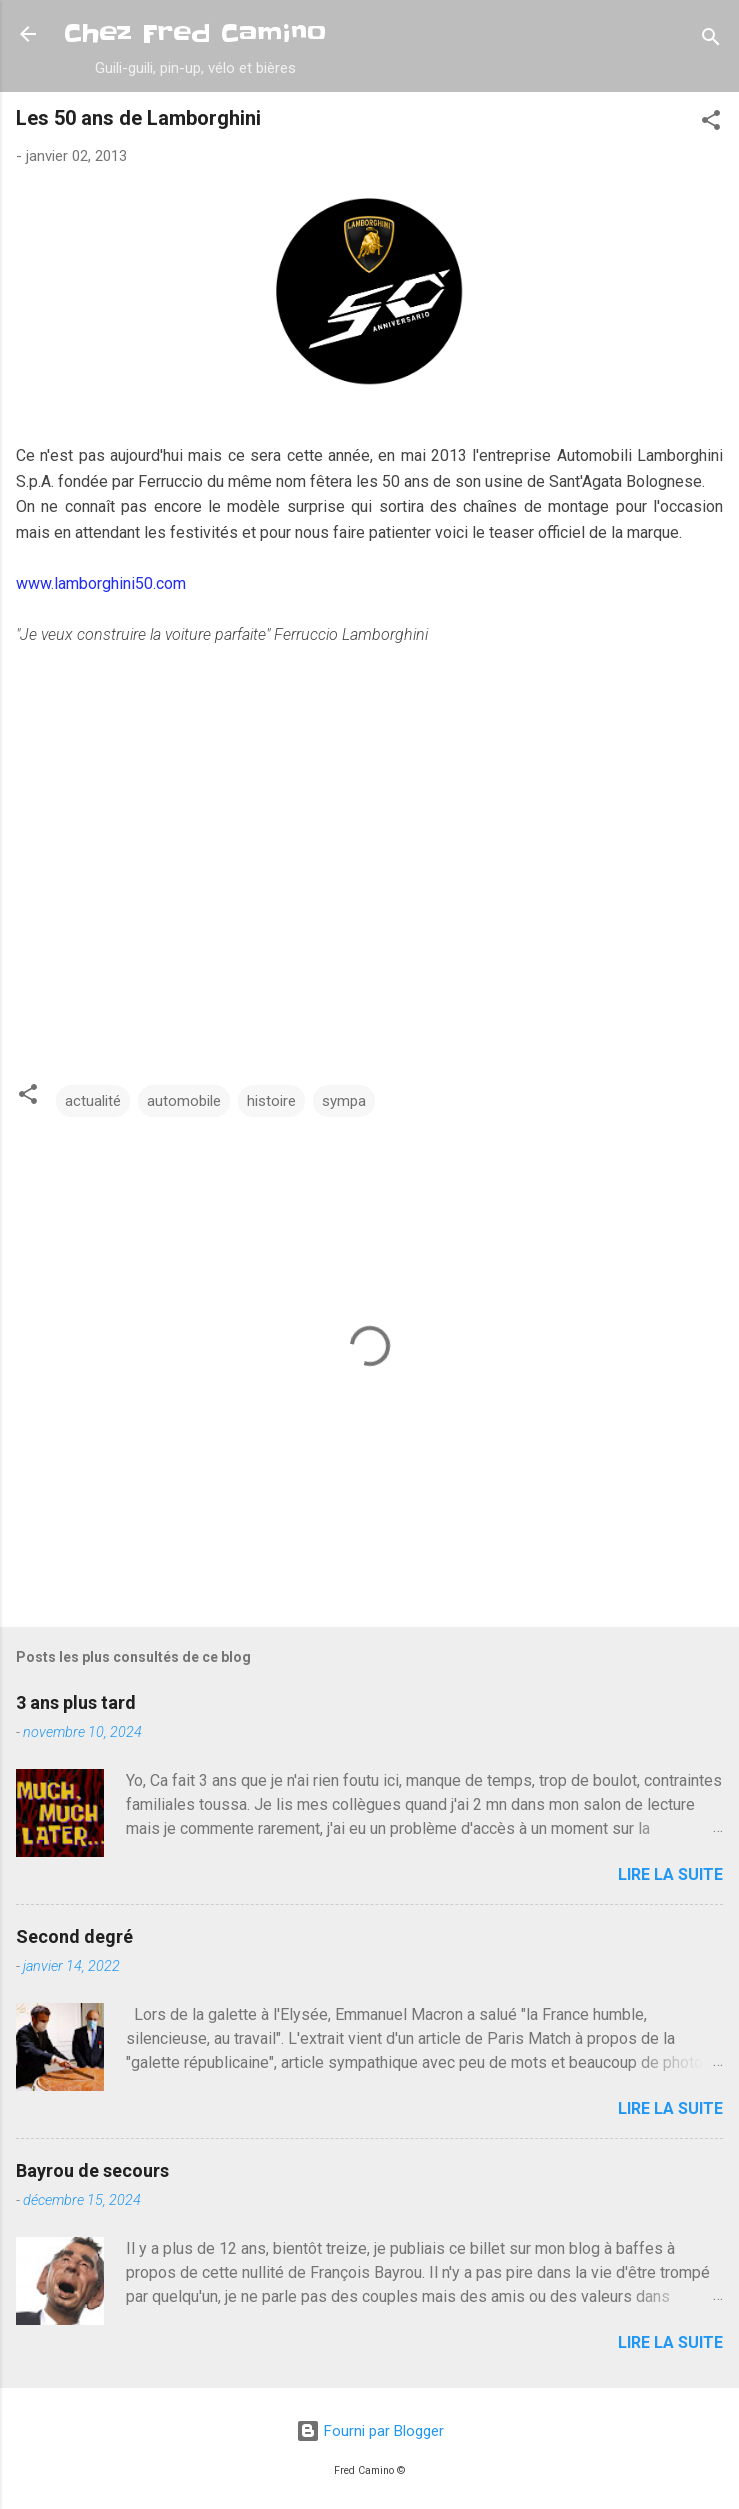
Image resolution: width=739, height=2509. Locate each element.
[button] (711, 123)
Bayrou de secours (92, 2170)
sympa (344, 1101)
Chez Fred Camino (195, 33)
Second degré (74, 1936)
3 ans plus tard (76, 1702)
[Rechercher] (711, 40)
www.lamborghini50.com (101, 583)
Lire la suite (670, 1874)
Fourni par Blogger (370, 2431)
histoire (271, 1101)
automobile (184, 1101)
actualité (93, 1101)
